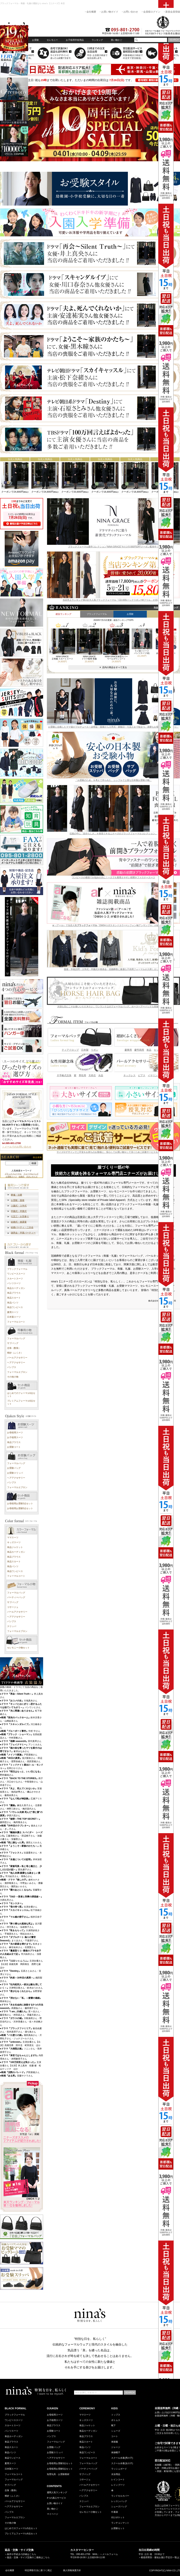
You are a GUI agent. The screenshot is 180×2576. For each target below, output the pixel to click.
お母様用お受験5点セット (20, 1508)
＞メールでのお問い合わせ (16, 1146)
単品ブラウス (14, 1293)
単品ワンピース (15, 1307)
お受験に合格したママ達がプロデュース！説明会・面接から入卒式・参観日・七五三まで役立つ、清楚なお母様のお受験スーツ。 (113, 727)
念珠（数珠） (14, 1348)
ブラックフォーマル (13, 1174)
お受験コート (14, 1447)
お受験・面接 (17, 1200)
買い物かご (116, 40)
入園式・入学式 (19, 1205)
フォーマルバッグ (30, 1174)
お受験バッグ (14, 1468)
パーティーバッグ (16, 1597)
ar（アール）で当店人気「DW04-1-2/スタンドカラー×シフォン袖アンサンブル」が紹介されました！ (113, 924)
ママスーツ (12, 1537)
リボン (94, 1049)
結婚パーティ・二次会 (22, 1227)
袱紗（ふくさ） (15, 1352)
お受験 (35, 40)
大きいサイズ (32, 1177)
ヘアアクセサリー (16, 1362)
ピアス (141, 1075)
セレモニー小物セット (18, 1647)
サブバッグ (12, 1343)
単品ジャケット (15, 1547)
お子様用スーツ (15, 1437)
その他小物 (12, 1376)
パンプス (11, 1367)
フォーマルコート (16, 1321)
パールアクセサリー (17, 1357)
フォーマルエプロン (17, 1372)
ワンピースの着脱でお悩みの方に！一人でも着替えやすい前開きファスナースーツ (113, 876)
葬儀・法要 (16, 1195)
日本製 (84, 1049)
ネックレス (129, 1075)
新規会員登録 (172, 11)
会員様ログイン (151, 11)
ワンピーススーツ (16, 1273)
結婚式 (21, 1177)
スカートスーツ (15, 1278)
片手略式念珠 (64, 1075)
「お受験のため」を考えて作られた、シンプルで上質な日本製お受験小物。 (113, 779)
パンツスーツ (14, 1283)
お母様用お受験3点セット (20, 1503)
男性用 (82, 1075)
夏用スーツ (12, 1312)
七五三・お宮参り (20, 1216)
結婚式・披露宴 (19, 1222)
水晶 (100, 1075)
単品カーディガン (16, 1288)
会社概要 (91, 11)
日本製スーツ (14, 1317)
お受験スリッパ (15, 1473)
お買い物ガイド (109, 11)
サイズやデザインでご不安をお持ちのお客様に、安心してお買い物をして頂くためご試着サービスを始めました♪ (113, 1152)
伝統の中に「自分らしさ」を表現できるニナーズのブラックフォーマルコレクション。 (113, 832)
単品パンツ (12, 1302)
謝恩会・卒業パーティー (23, 1232)
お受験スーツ (11, 1177)
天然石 (92, 1075)
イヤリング (154, 1075)
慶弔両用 (139, 1049)
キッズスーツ (14, 1542)
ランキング (97, 40)
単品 (148, 1049)
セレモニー (52, 40)
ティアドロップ (70, 1049)
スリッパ (11, 1626)
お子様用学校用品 (75, 40)
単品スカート (14, 1297)
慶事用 (128, 1049)
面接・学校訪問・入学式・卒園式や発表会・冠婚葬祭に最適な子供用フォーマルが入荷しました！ (113, 969)
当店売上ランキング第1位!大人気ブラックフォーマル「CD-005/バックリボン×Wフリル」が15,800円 (113, 598)
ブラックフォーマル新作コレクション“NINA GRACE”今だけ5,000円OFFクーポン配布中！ (113, 545)
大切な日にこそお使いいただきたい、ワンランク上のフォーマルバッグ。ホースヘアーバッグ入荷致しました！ (113, 1005)
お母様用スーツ (15, 1432)
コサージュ (12, 1607)
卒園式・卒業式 (19, 1211)
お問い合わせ (130, 11)
